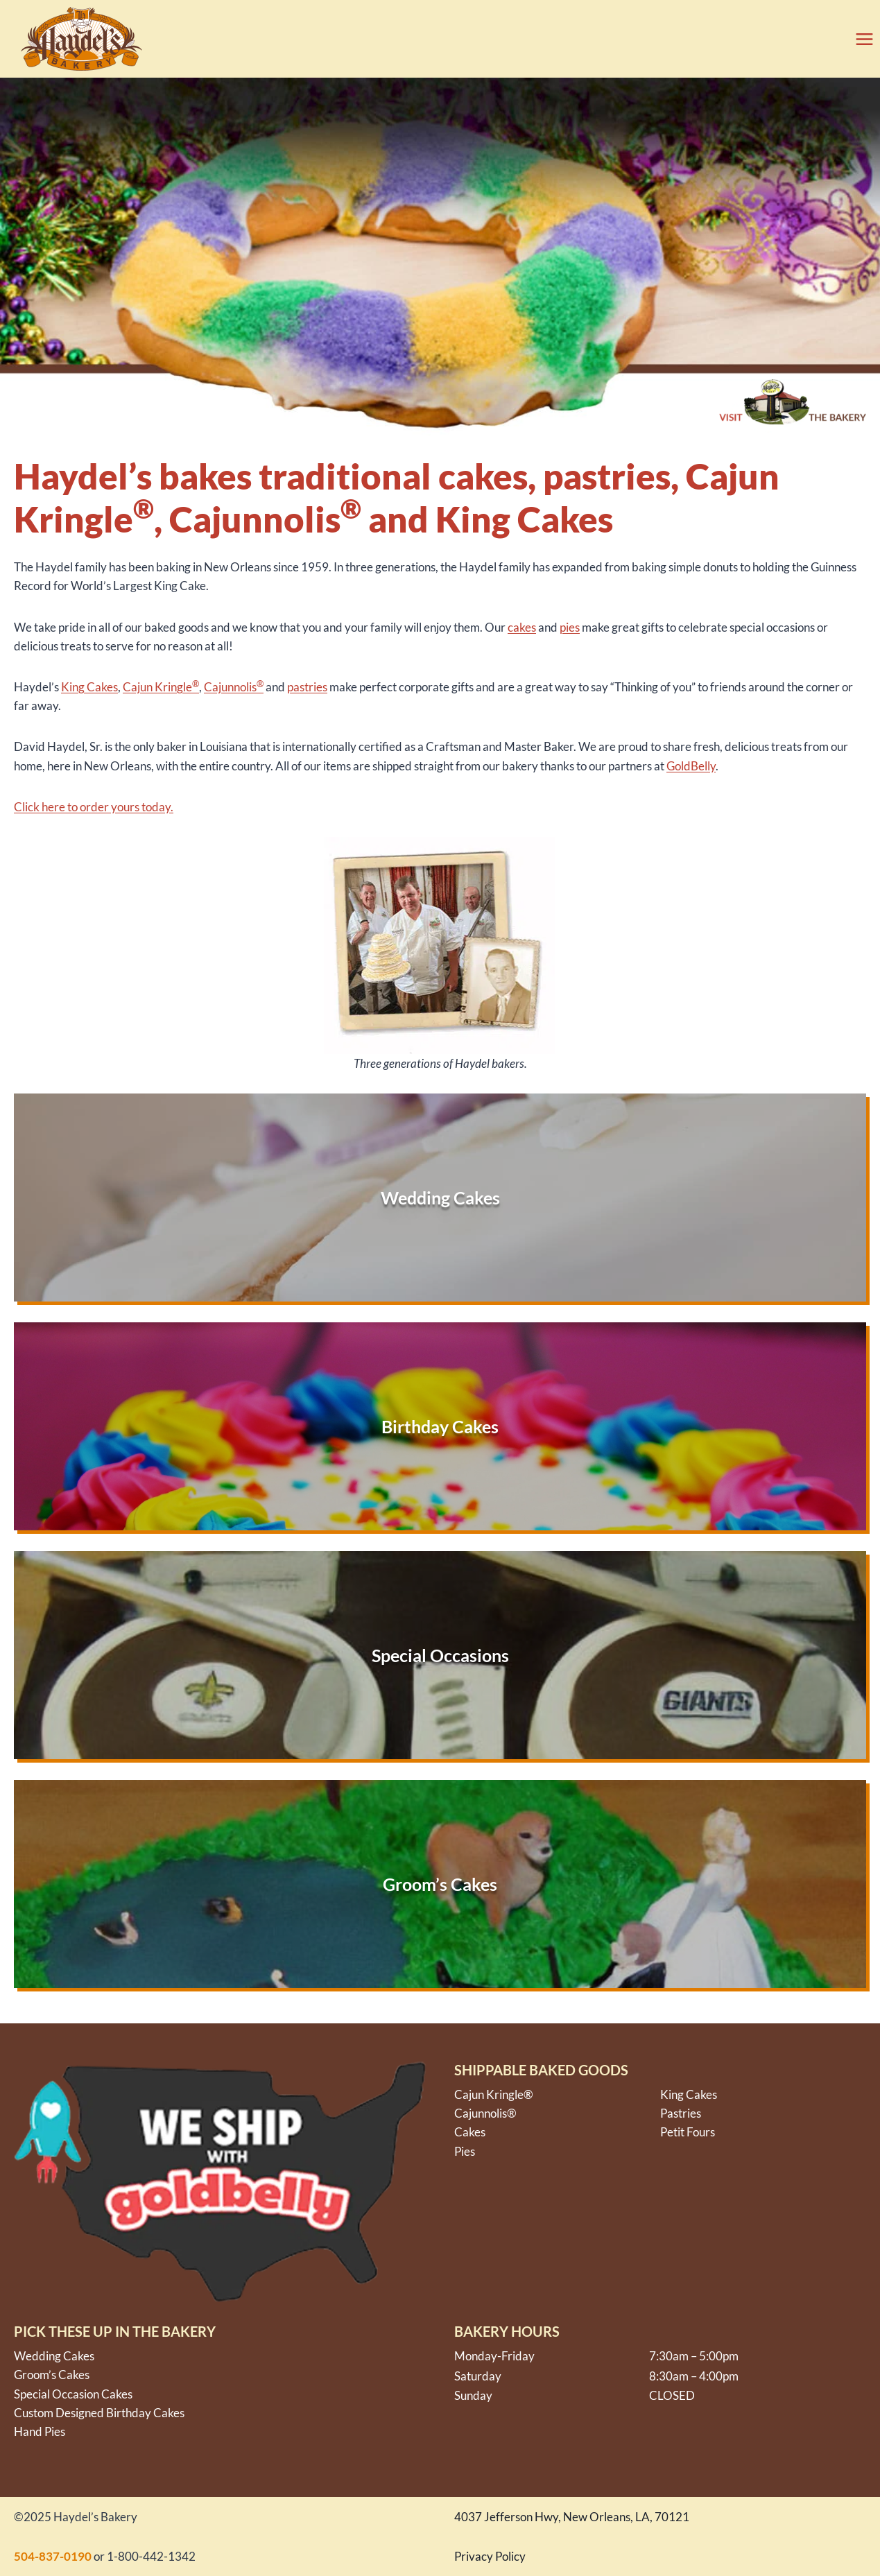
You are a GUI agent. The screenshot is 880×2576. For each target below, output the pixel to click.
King (74, 687)
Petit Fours (687, 2132)
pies (570, 627)
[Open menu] (860, 39)
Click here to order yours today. (93, 806)
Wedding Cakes (54, 2356)
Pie (462, 2151)
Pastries (680, 2113)
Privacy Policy (490, 2556)
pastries (307, 687)
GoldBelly (691, 766)
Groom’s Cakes (51, 2374)
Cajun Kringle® (493, 2094)
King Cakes (688, 2094)
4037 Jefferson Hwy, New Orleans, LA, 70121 (571, 2516)
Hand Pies (39, 2431)
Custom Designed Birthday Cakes (99, 2412)
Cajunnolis (234, 687)
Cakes (102, 687)
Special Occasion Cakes (73, 2394)
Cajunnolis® (485, 2113)
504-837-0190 (53, 2556)
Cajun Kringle (161, 687)
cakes (522, 627)
